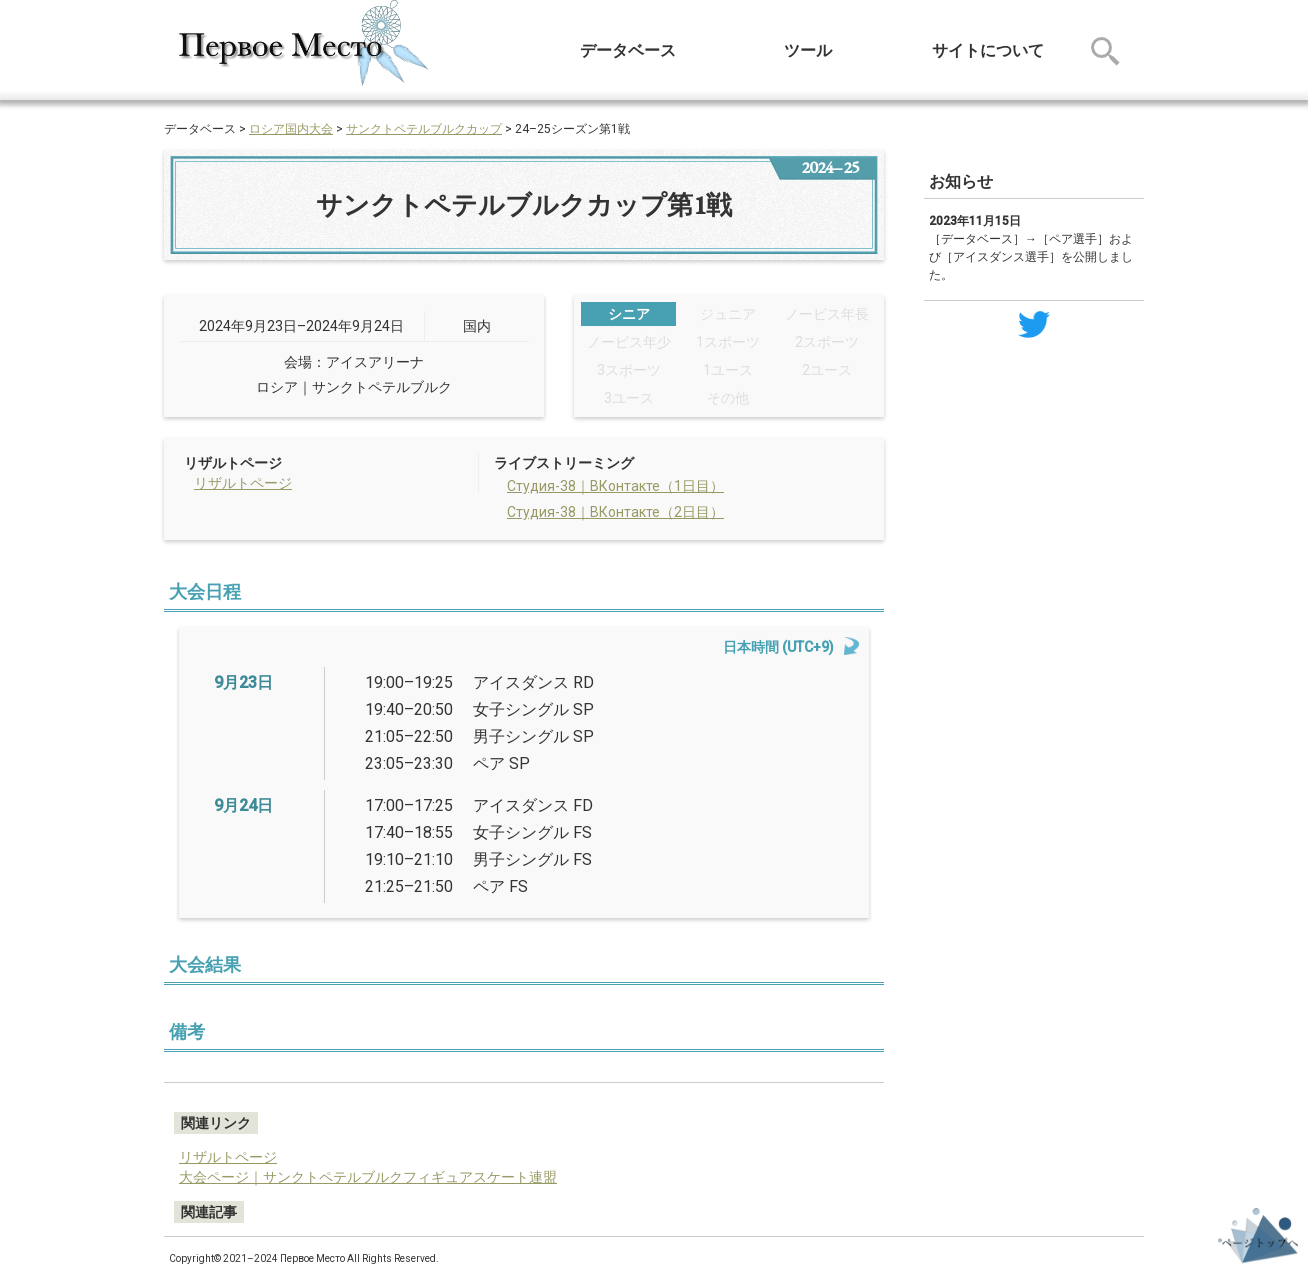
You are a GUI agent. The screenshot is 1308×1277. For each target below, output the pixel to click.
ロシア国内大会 (291, 129)
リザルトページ (243, 483)
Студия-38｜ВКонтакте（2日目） (615, 512)
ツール (808, 50)
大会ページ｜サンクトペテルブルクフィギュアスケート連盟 (368, 1177)
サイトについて (988, 50)
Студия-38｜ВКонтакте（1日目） (615, 486)
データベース (628, 50)
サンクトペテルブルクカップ (424, 129)
